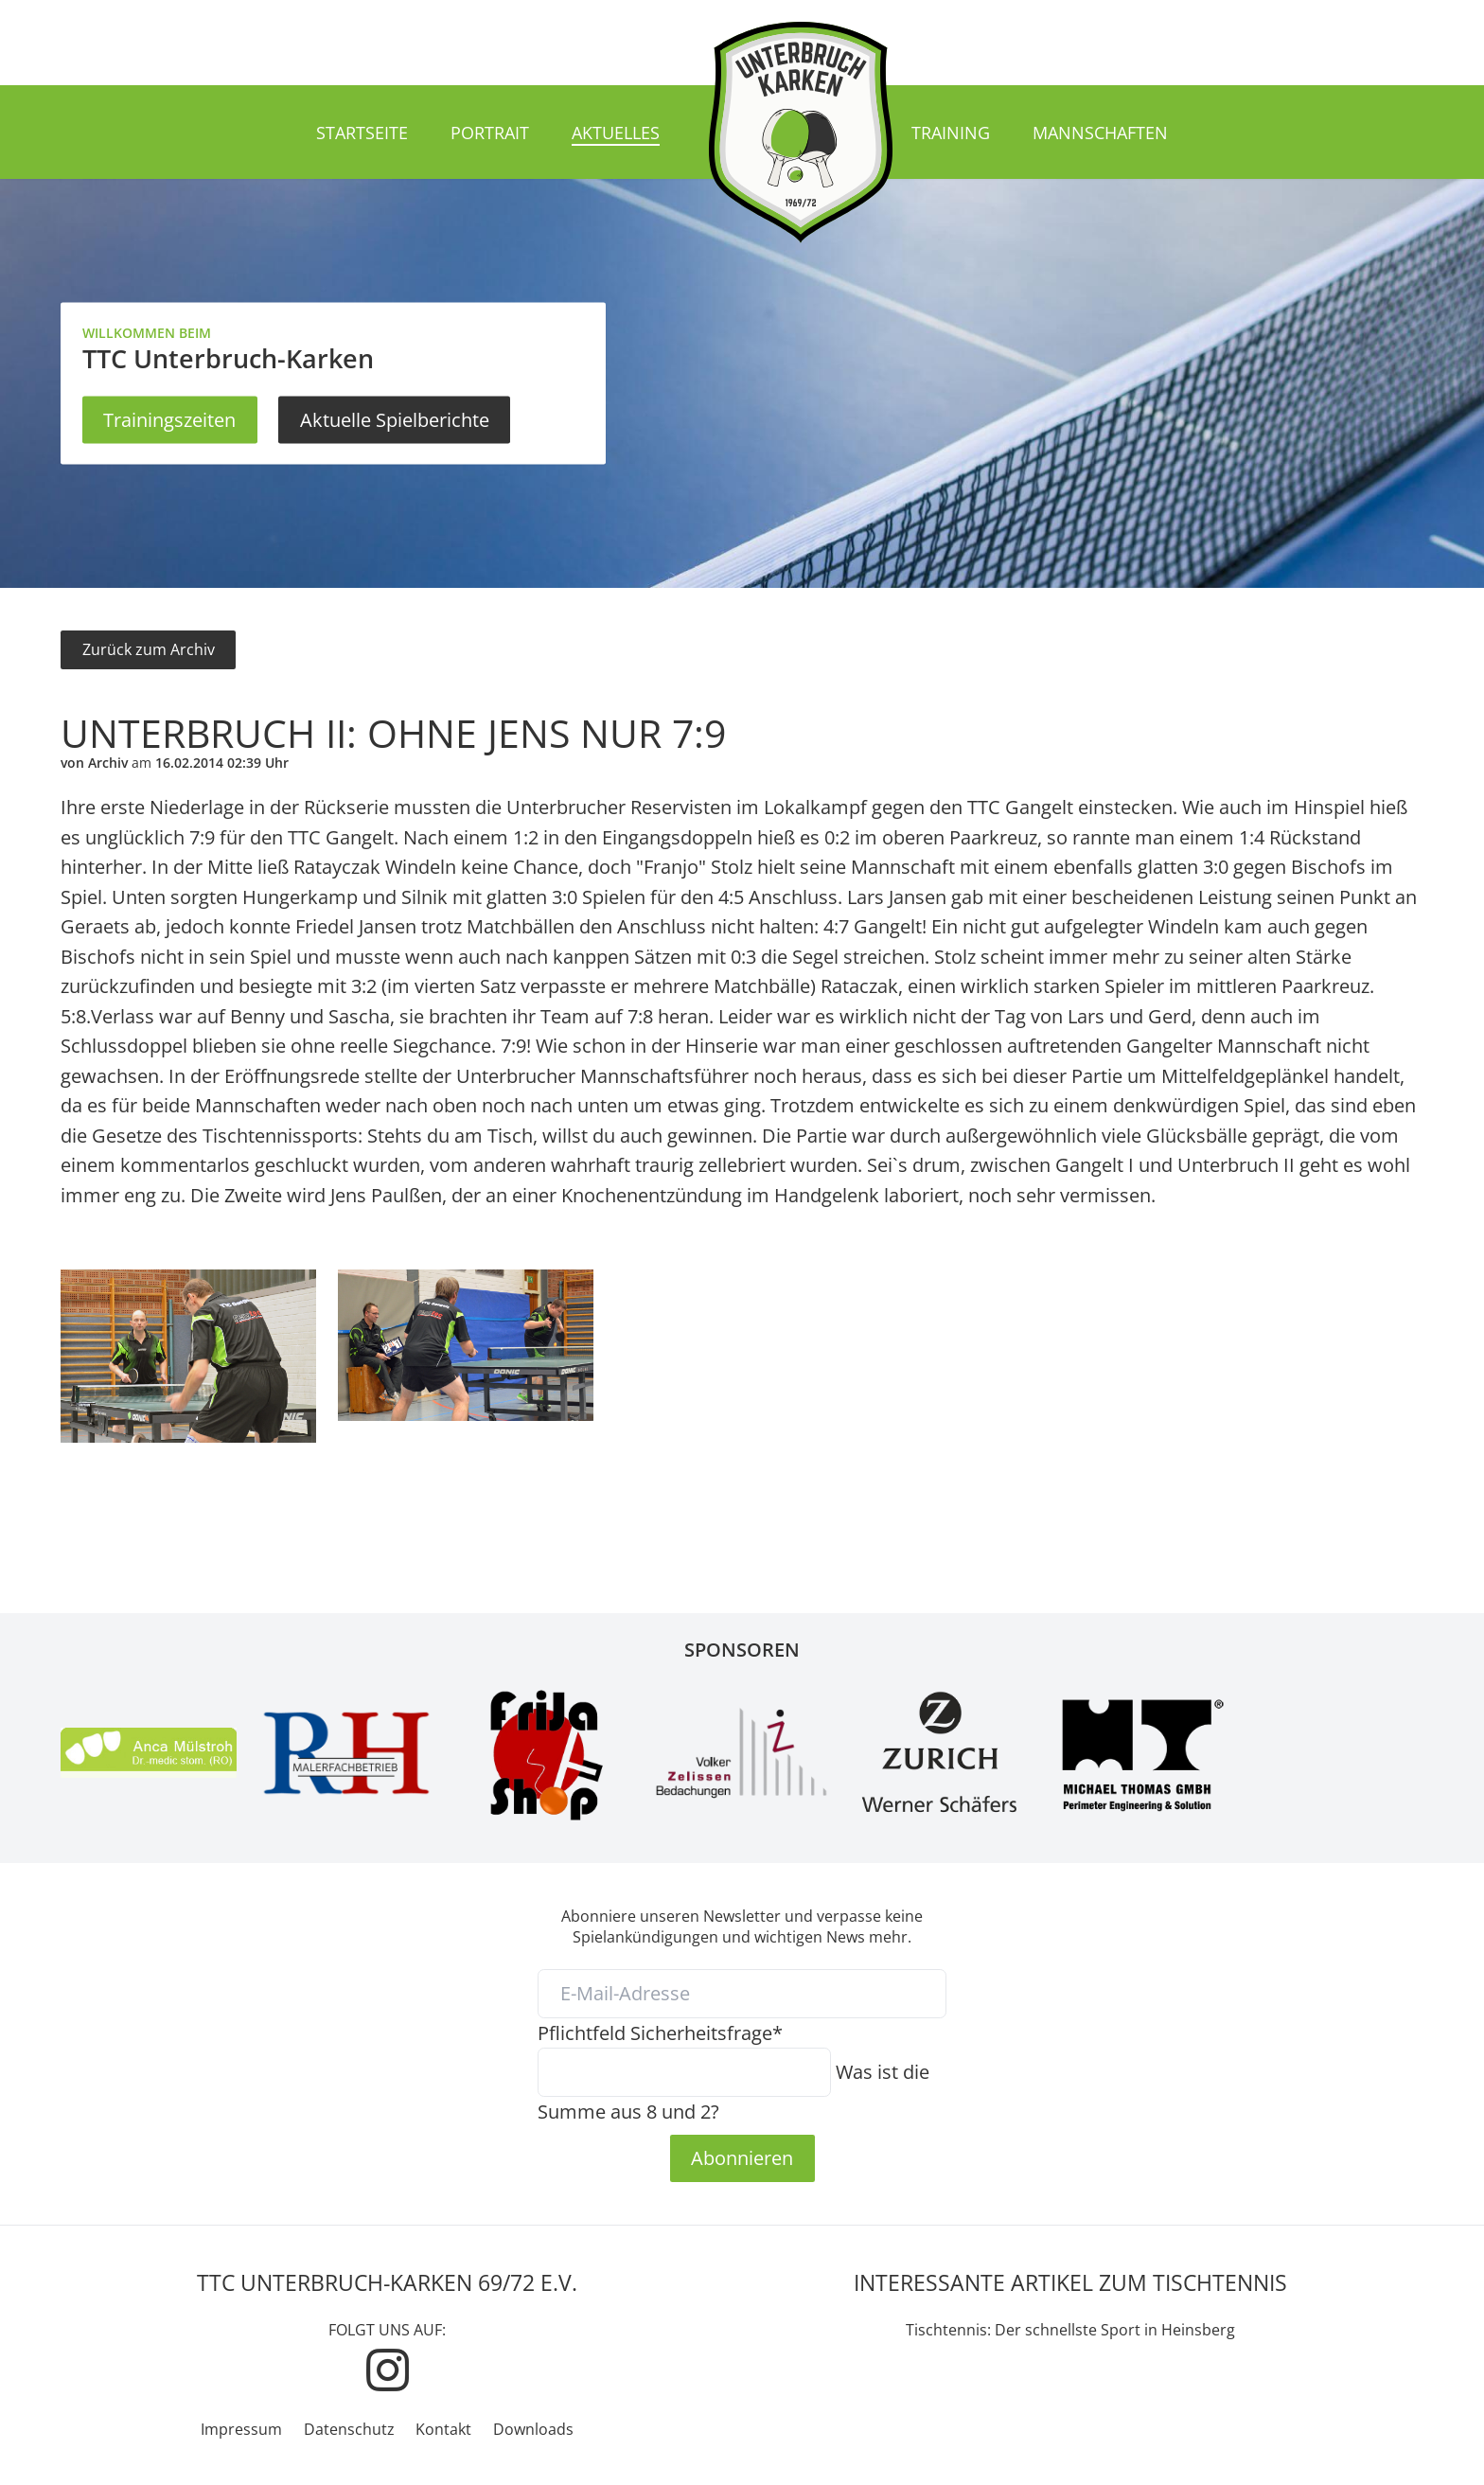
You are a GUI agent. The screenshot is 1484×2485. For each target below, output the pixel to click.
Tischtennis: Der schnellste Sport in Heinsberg (1070, 2329)
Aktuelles (616, 132)
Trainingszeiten (169, 419)
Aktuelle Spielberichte (394, 419)
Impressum (241, 2429)
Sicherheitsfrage (660, 2032)
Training (950, 132)
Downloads (533, 2429)
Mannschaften (1100, 132)
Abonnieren (742, 2157)
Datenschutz (349, 2429)
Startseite (362, 132)
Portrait (489, 132)
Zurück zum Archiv (148, 649)
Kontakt (443, 2429)
